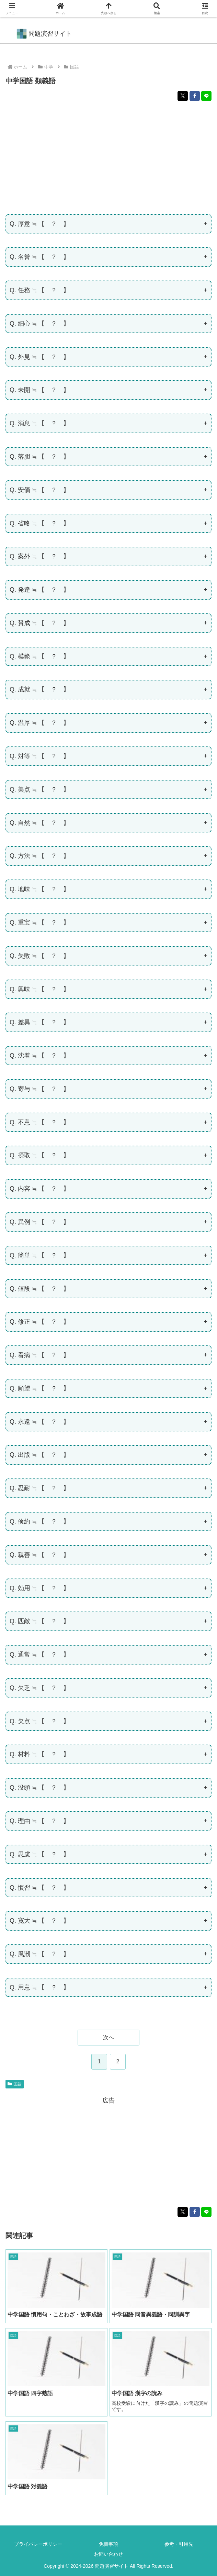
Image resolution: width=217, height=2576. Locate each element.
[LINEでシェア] (206, 96)
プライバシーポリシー (38, 2544)
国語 (15, 2084)
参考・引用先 (178, 2544)
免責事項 (108, 2544)
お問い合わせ (108, 2554)
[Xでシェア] (183, 96)
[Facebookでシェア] (195, 96)
